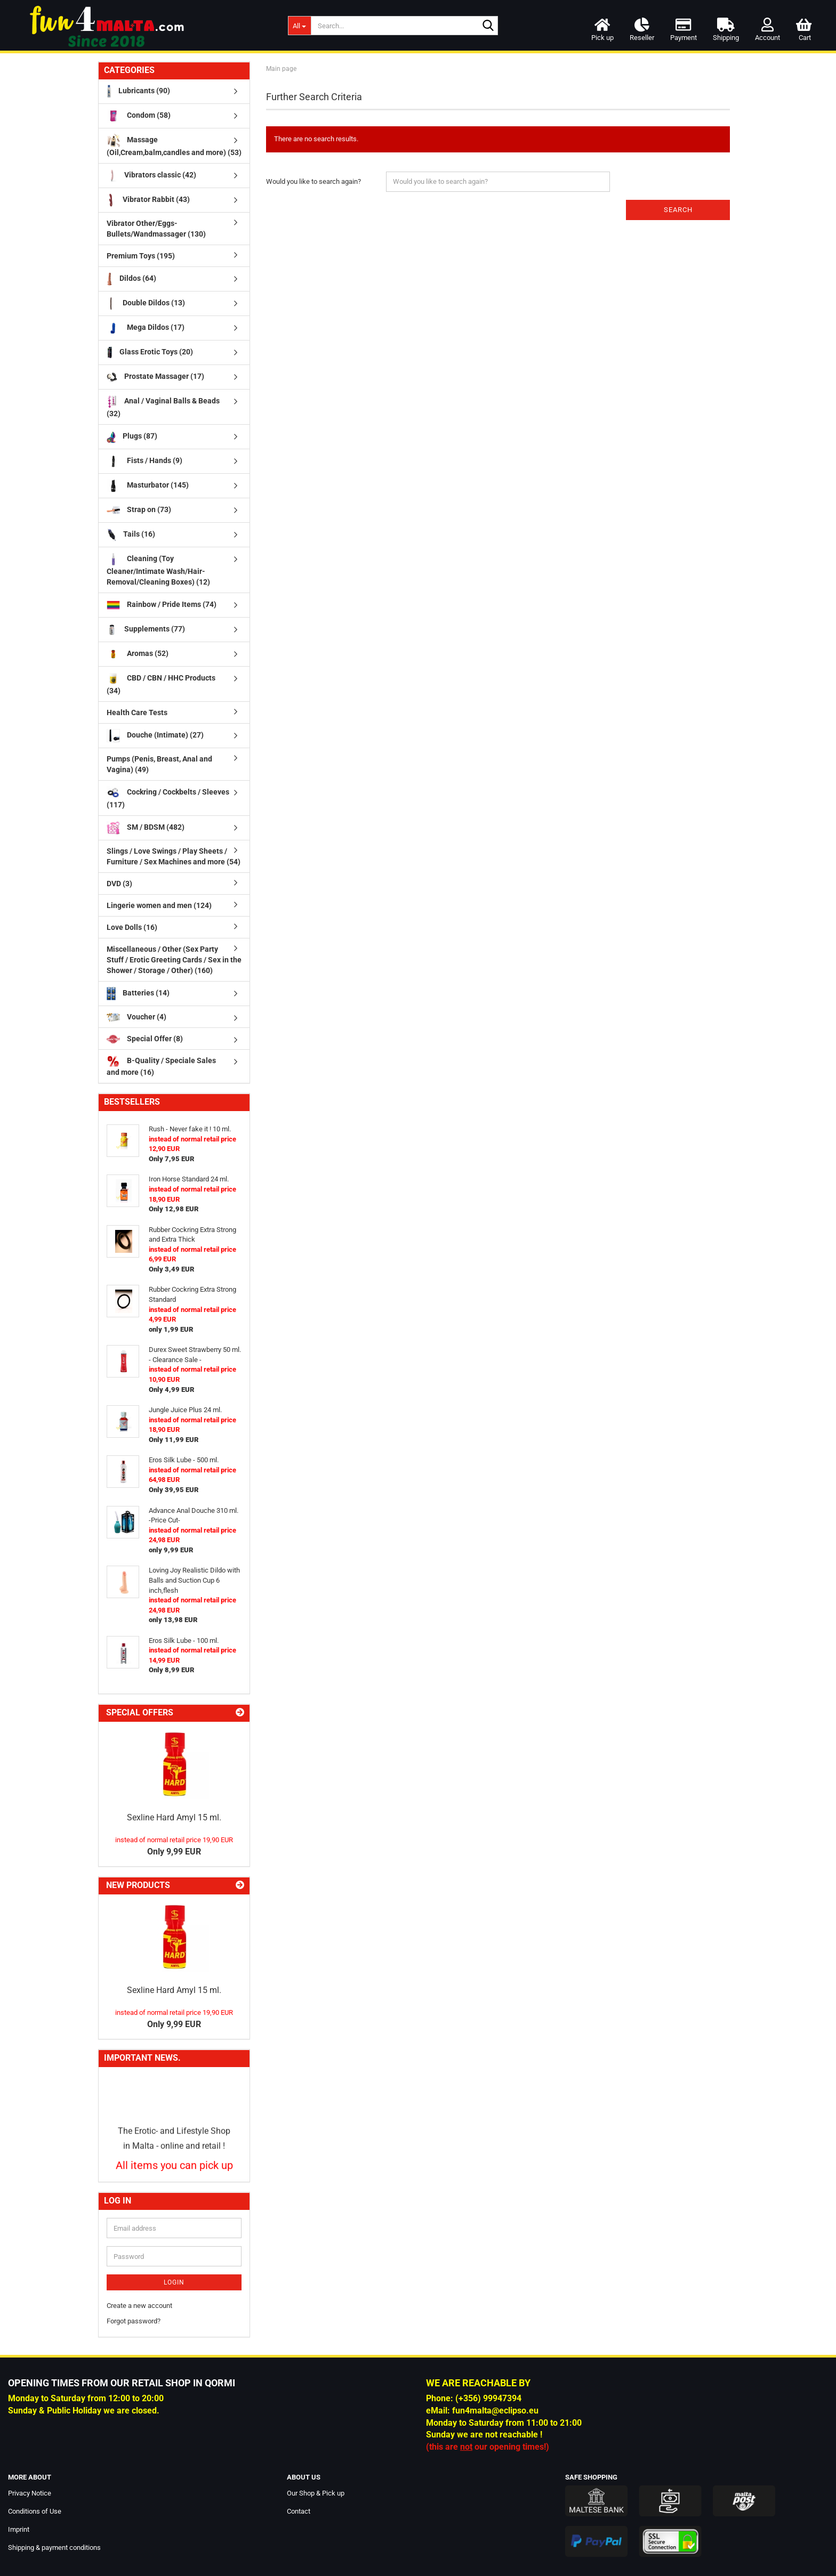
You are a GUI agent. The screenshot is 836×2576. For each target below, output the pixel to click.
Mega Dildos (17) (145, 328)
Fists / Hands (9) (144, 461)
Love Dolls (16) (132, 927)
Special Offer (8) (145, 1038)
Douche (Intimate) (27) (155, 735)
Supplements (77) (146, 629)
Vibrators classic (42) (151, 175)
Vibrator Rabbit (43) (148, 200)
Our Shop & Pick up (315, 2493)
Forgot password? (133, 2321)
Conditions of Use (34, 2511)
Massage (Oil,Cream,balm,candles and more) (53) (174, 145)
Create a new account (139, 2306)
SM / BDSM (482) (145, 828)
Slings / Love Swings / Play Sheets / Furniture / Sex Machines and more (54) (173, 856)
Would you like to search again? (313, 181)
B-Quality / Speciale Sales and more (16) (161, 1065)
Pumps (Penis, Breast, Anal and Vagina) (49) (159, 764)
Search (678, 210)
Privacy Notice (29, 2493)
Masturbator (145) (148, 485)
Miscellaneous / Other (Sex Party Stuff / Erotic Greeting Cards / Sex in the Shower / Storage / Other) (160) (174, 960)
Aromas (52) (137, 654)
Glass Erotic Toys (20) (150, 352)
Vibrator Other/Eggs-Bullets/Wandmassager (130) (156, 228)
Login (174, 2282)
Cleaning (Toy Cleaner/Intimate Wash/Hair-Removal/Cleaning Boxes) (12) (158, 569)
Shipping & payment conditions (54, 2547)
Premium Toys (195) (141, 256)
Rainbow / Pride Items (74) (161, 605)
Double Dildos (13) (146, 303)
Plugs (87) (132, 436)
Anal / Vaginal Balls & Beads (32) (163, 406)
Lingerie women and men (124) (159, 905)
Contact (298, 2511)
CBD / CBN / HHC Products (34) (161, 683)
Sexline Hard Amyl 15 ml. (174, 1817)
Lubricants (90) (138, 91)
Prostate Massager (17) (155, 377)
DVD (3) (119, 883)
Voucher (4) (136, 1017)
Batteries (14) (138, 993)
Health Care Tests (137, 712)
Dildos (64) (131, 279)
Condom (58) (139, 116)
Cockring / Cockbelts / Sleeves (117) (168, 797)
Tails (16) (131, 534)
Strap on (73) (139, 510)
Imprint (18, 2529)
